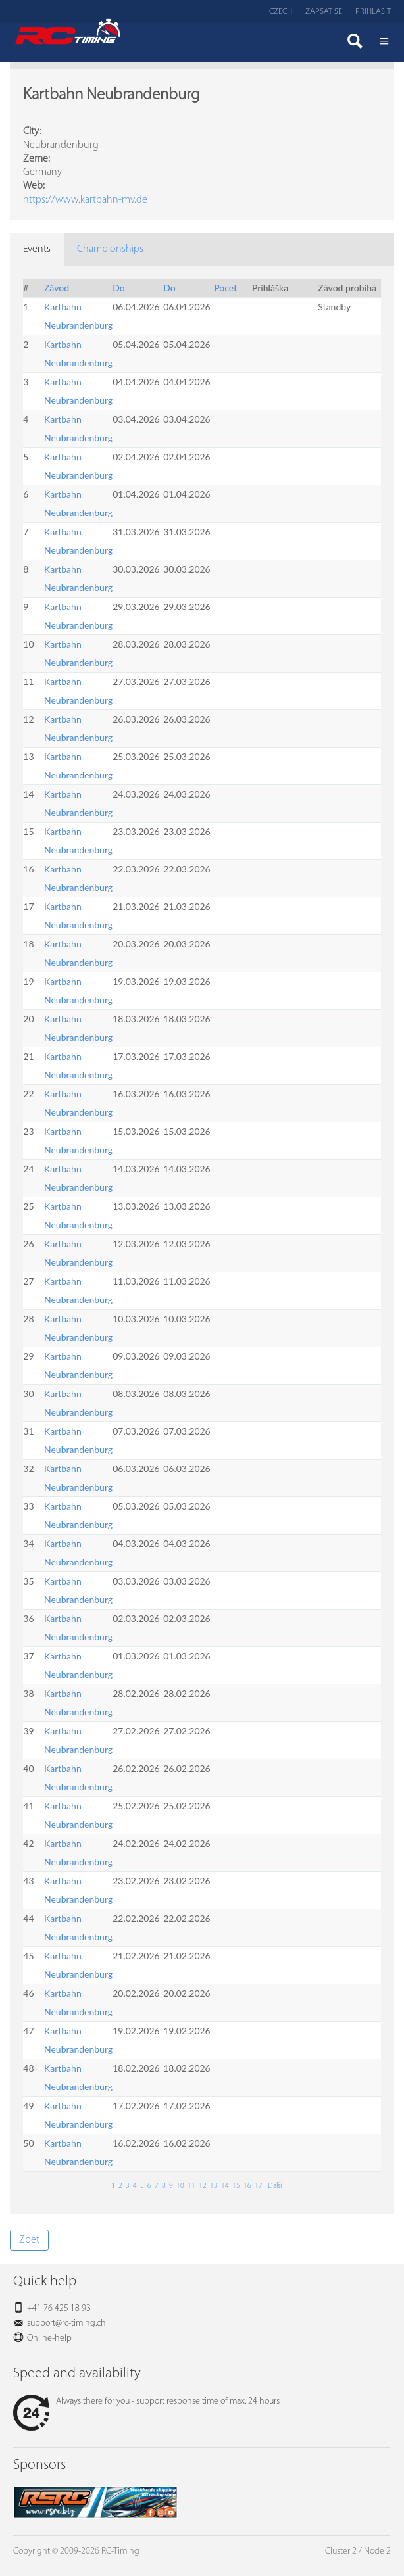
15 (236, 2186)
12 (203, 2186)
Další (274, 2186)
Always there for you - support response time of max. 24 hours (146, 2401)
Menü (384, 42)
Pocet (225, 287)
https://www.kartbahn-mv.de (85, 200)
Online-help (49, 2338)
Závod (56, 287)
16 (247, 2186)
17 (259, 2186)
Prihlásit (373, 11)
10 (180, 2186)
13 (214, 2186)
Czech (280, 11)
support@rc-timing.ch (66, 2323)
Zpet (29, 2240)
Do (119, 287)
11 (191, 2186)
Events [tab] (37, 249)
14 (225, 2186)
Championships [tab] (110, 249)
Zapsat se (323, 11)
